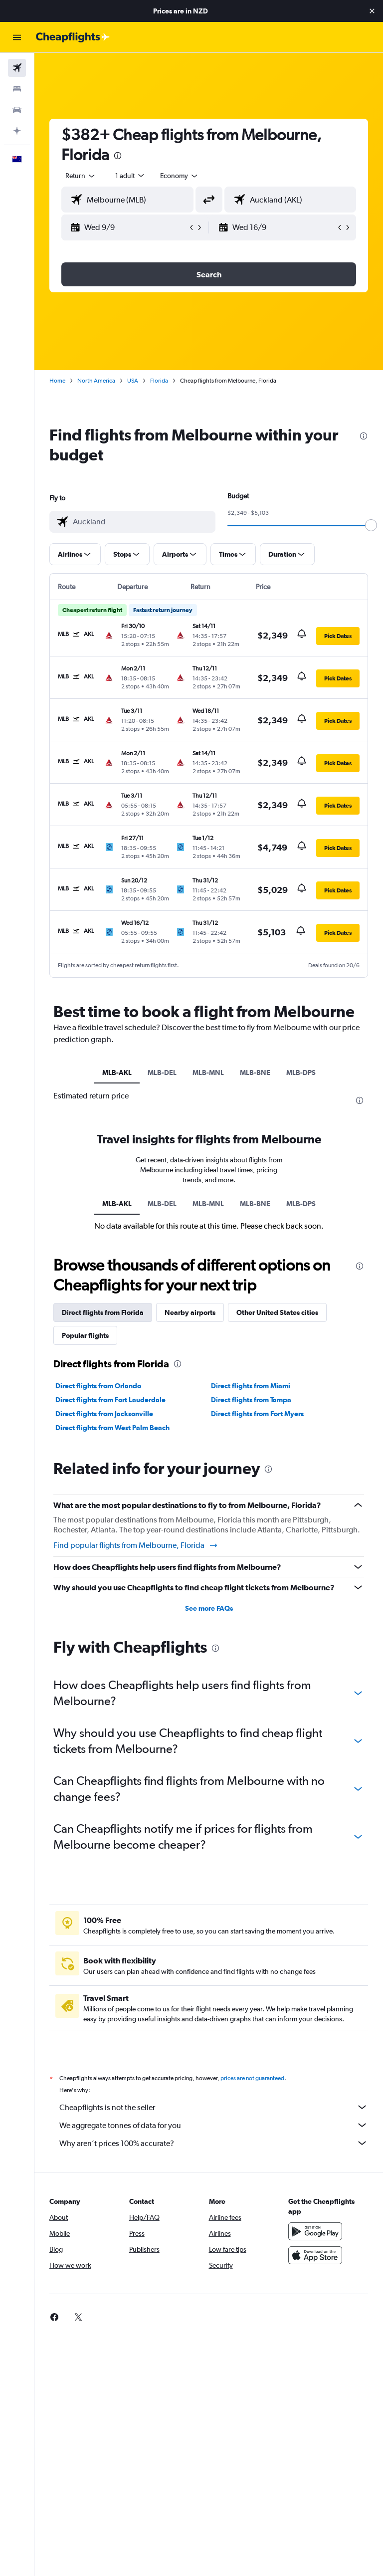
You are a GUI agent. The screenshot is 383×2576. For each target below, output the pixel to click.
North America (96, 380)
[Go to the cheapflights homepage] (73, 37)
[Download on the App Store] (315, 2255)
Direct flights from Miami (250, 1386)
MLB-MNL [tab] (208, 1072)
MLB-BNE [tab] (255, 1072)
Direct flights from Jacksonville (104, 1414)
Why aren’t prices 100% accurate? (213, 2143)
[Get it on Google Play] (315, 2231)
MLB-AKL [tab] (117, 1072)
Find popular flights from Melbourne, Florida (135, 1545)
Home (57, 380)
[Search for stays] (17, 89)
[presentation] (117, 155)
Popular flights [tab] (85, 1335)
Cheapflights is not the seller (213, 2107)
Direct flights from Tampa (251, 1400)
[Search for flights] (17, 68)
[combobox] (179, 176)
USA (132, 380)
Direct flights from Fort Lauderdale (110, 1400)
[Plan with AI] (17, 131)
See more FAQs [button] (209, 1608)
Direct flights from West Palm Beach (112, 1428)
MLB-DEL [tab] (162, 1072)
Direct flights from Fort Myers (257, 1414)
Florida (159, 380)
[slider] (371, 525)
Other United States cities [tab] (277, 1312)
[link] (54, 2317)
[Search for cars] (17, 110)
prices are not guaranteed (252, 2078)
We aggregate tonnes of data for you (213, 2125)
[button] (372, 11)
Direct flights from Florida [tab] (103, 1312)
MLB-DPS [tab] (301, 1072)
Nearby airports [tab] (190, 1312)
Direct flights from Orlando (98, 1386)
